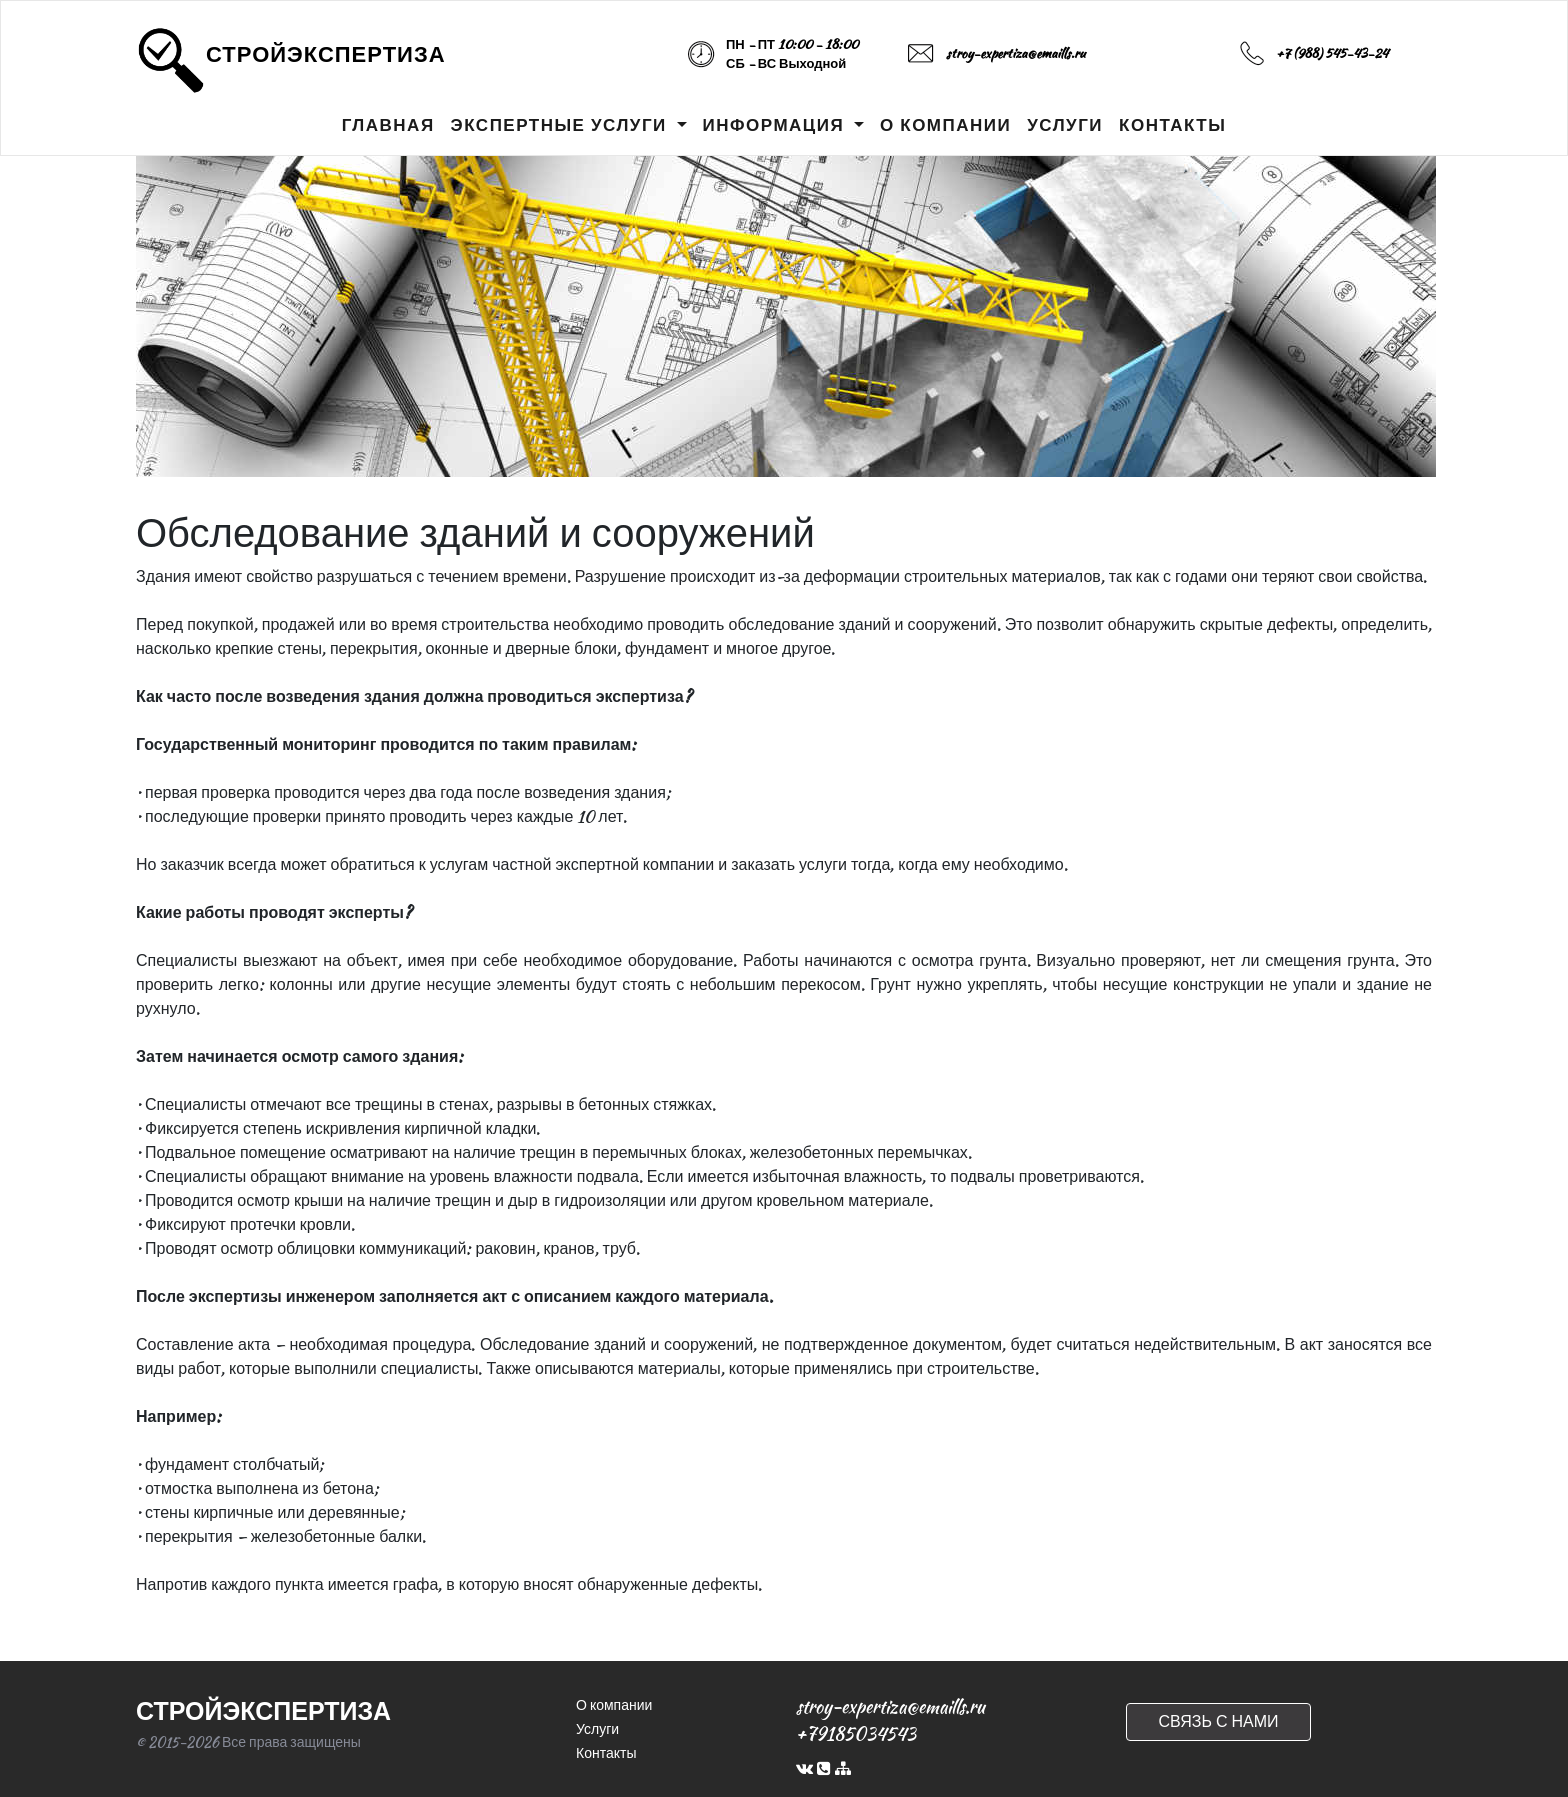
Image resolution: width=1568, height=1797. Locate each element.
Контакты (606, 1753)
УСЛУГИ (1065, 125)
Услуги (597, 1729)
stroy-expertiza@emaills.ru (1015, 53)
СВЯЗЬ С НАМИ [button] (1218, 1721)
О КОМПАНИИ (945, 125)
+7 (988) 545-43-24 (1332, 53)
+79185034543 (856, 1733)
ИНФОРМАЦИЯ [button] (776, 125)
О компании (614, 1705)
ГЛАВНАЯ (388, 125)
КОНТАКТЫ (1172, 125)
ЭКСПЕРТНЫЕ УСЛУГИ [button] (562, 125)
